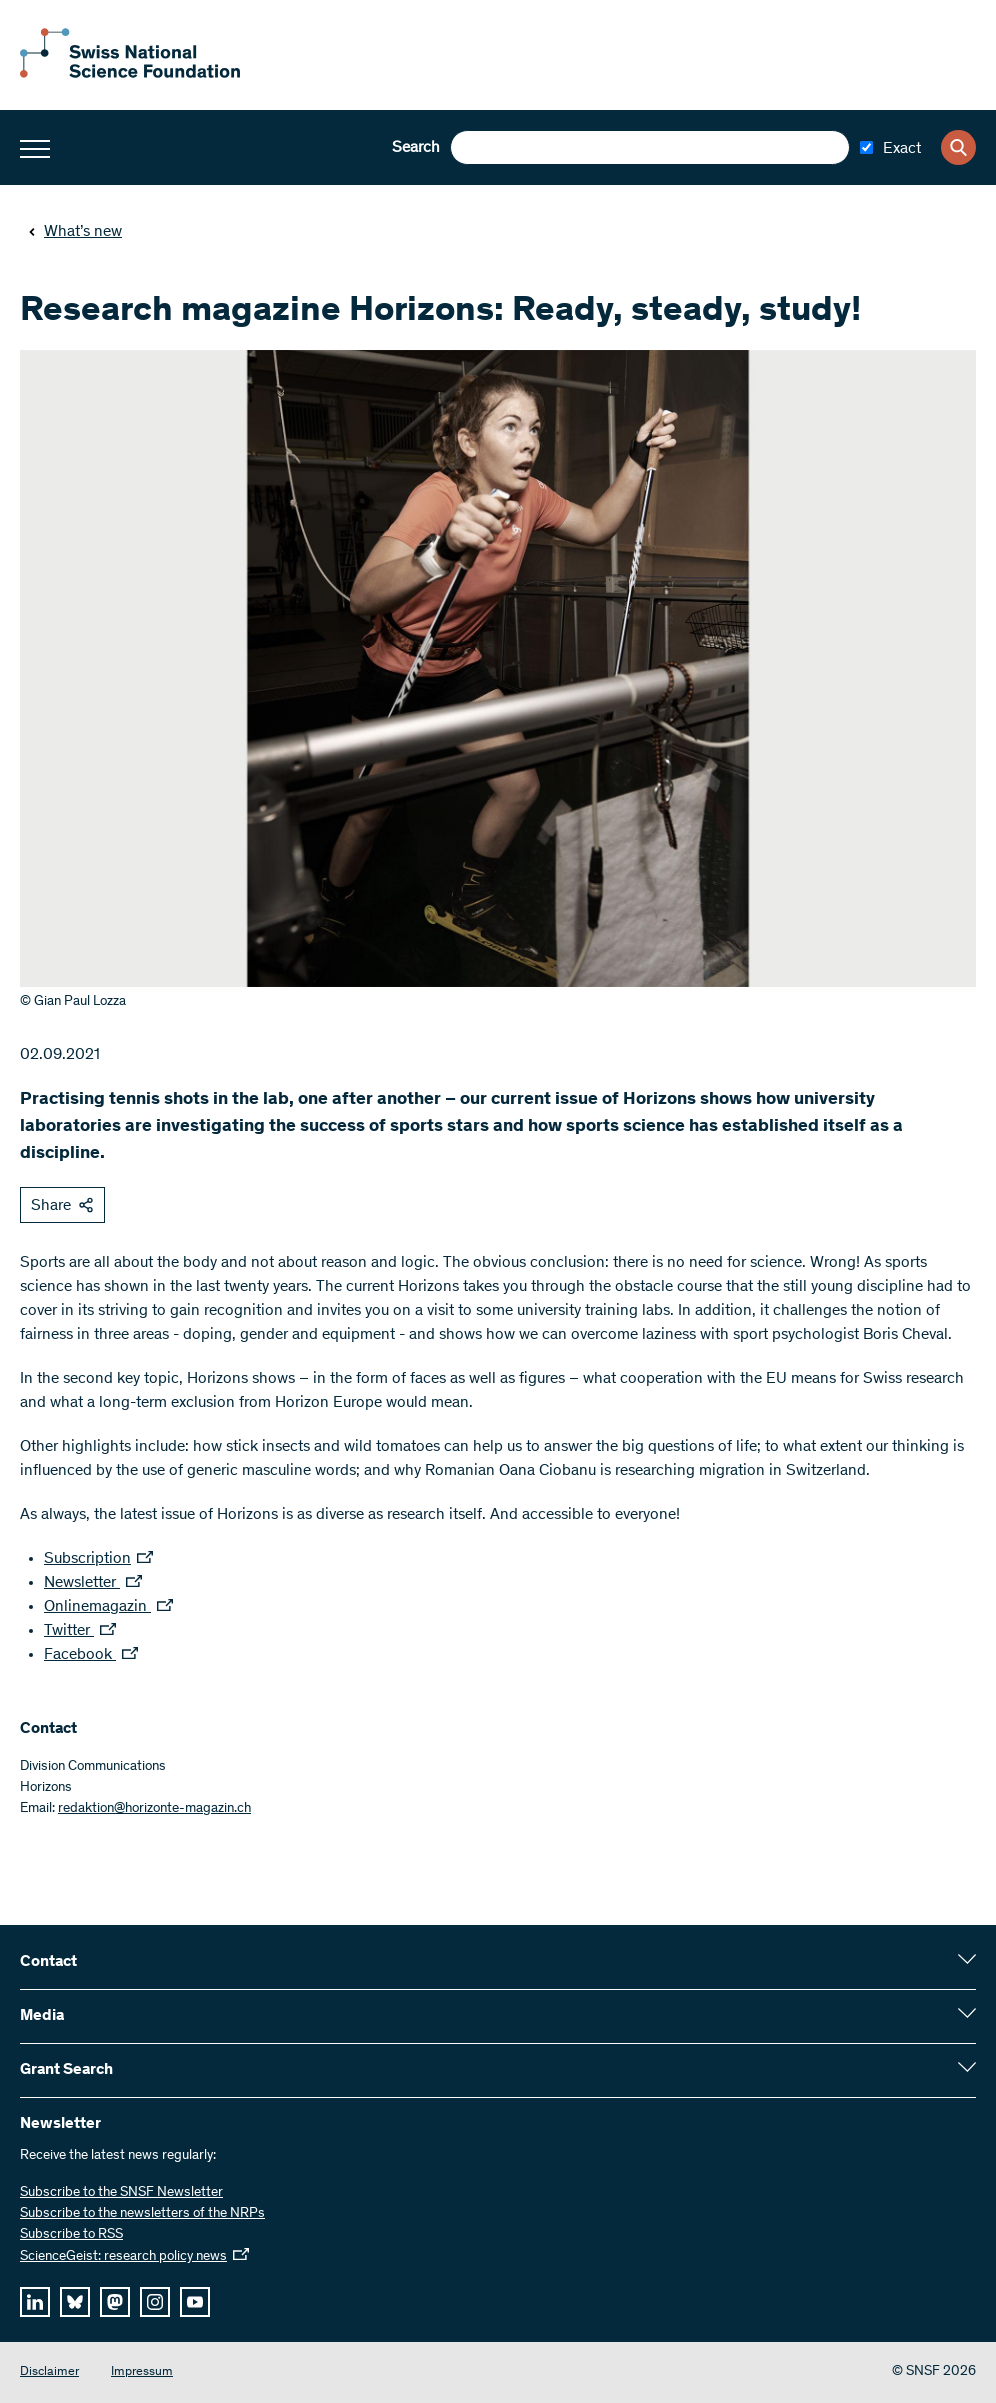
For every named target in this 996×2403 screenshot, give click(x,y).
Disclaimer (49, 2372)
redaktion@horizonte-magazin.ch (154, 1809)
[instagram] (155, 2302)
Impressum (142, 2372)
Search (416, 148)
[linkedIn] (35, 2302)
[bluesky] (75, 2302)
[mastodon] (115, 2302)
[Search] (958, 147)
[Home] (130, 74)
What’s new (75, 232)
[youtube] (195, 2302)
